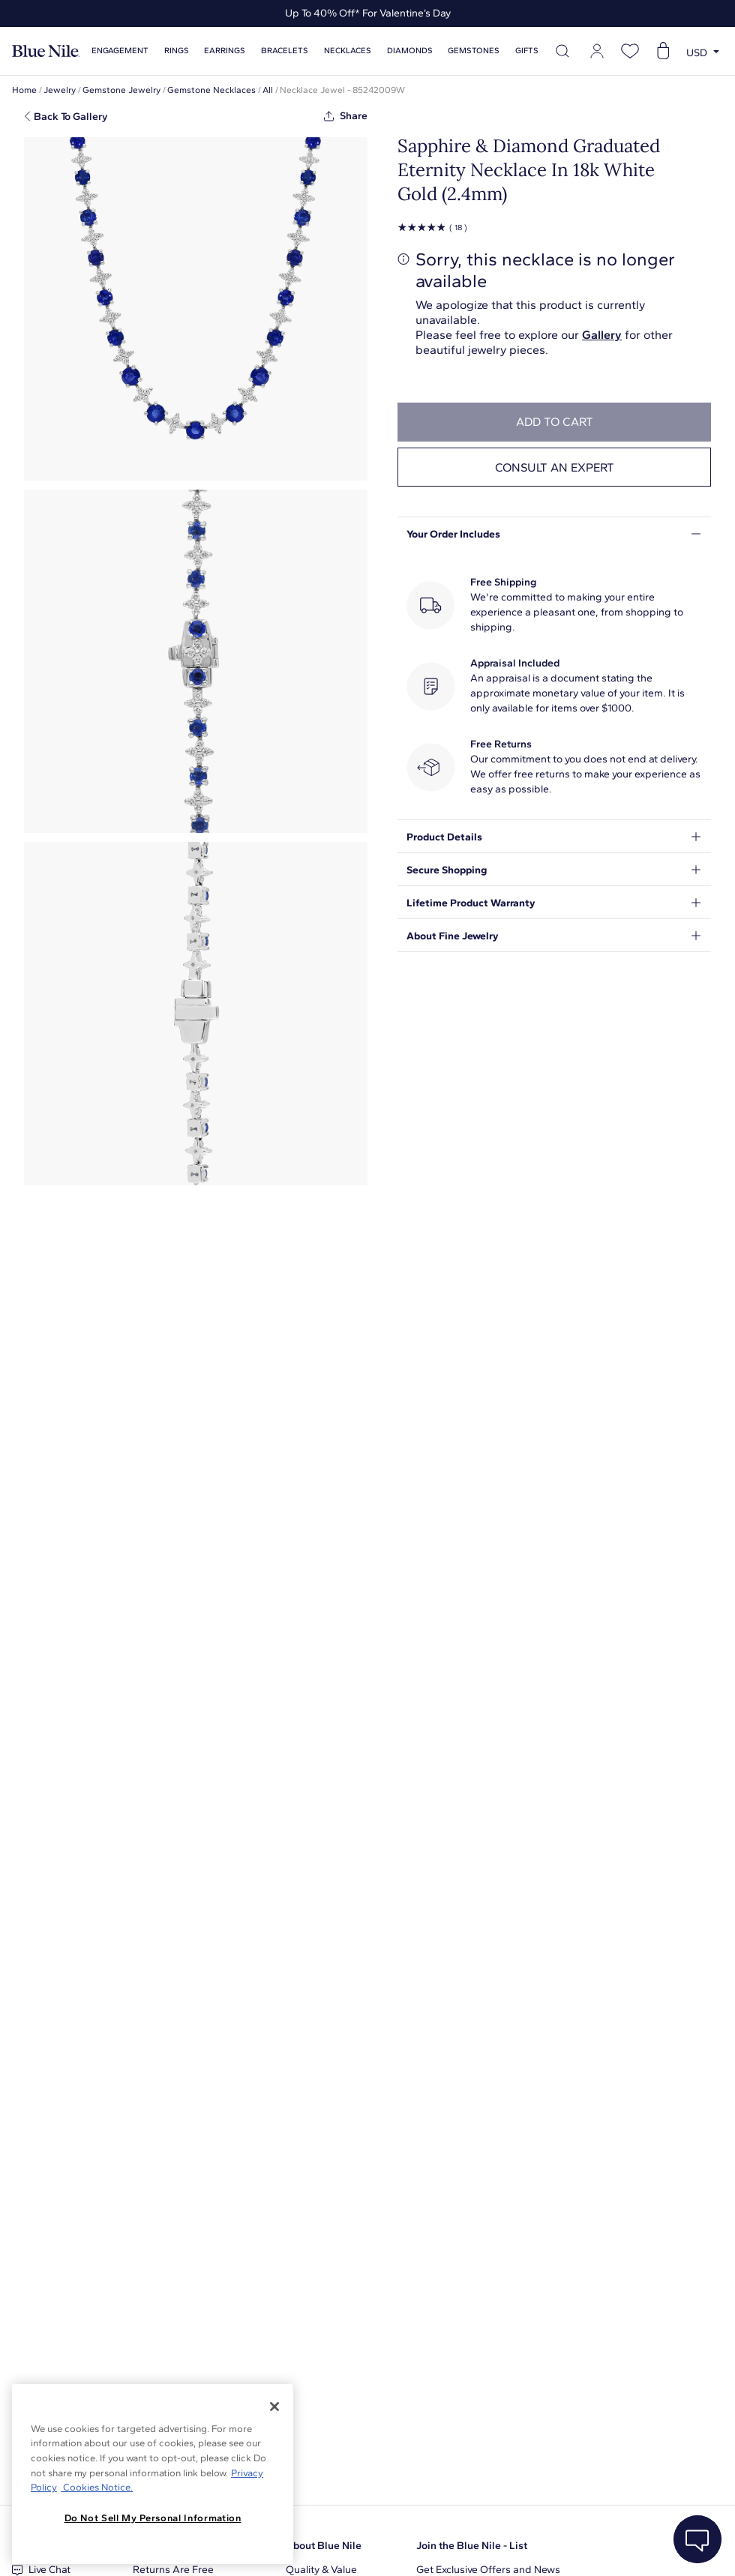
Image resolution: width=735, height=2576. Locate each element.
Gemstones (474, 50)
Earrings (224, 50)
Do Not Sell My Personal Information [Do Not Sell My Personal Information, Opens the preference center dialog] (153, 2518)
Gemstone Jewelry (121, 90)
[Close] (274, 2406)
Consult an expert (554, 467)
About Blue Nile (324, 2545)
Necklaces (347, 50)
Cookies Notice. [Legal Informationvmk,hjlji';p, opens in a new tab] (97, 2487)
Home (24, 90)
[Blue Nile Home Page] (46, 51)
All (267, 90)
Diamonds (410, 50)
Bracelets (284, 50)
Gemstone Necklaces (211, 90)
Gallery (602, 335)
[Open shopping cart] (663, 51)
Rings (176, 50)
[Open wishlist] (630, 51)
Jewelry (60, 90)
